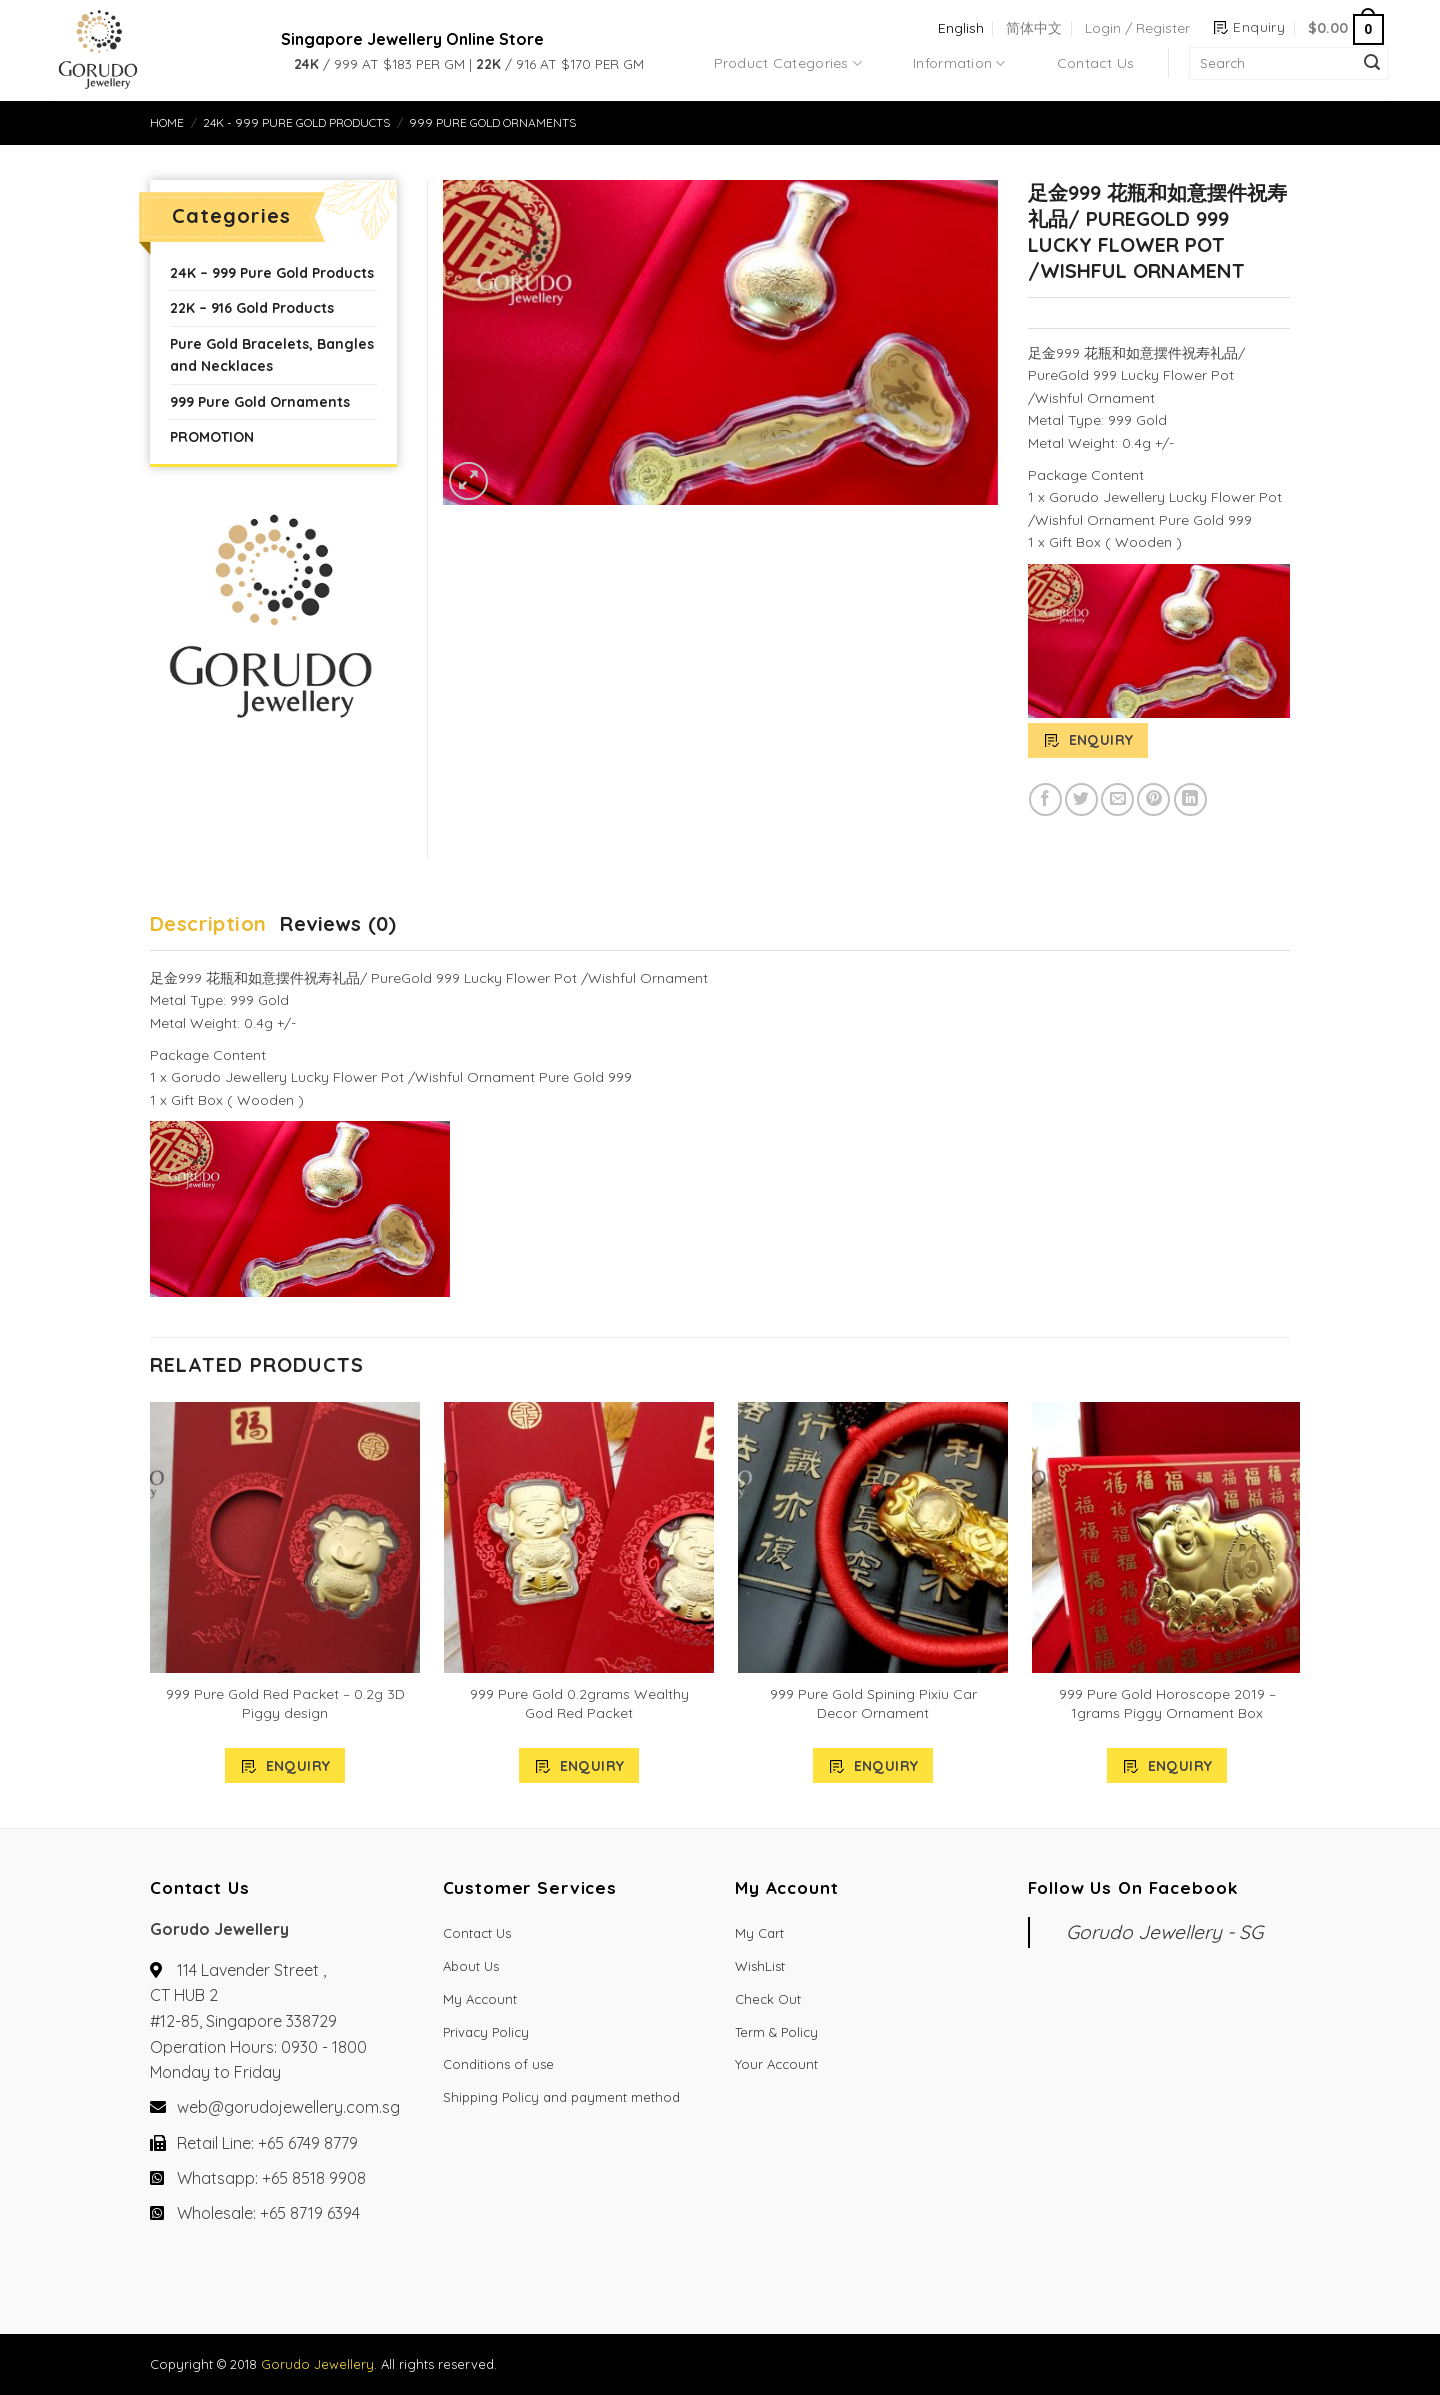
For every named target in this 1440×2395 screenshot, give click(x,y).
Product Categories (788, 63)
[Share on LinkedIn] (1190, 799)
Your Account (776, 2064)
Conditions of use (498, 2064)
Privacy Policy (486, 2032)
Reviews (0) (338, 923)
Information (959, 63)
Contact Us (1096, 63)
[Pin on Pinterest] (1153, 799)
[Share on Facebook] (1045, 799)
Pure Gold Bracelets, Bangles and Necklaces (272, 355)
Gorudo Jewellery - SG (1164, 1932)
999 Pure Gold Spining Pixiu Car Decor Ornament (873, 1703)
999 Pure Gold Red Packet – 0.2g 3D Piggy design (285, 1703)
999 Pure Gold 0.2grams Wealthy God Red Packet (579, 1703)
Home (167, 122)
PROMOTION (212, 437)
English (961, 28)
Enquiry (1101, 740)
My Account (480, 1999)
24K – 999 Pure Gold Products (272, 273)
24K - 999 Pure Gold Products (296, 122)
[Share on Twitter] (1081, 799)
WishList (760, 1966)
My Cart (759, 1933)
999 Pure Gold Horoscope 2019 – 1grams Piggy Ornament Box (1167, 1703)
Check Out (768, 1999)
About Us (471, 1966)
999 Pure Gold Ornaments (492, 122)
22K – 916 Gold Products (252, 308)
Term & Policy (776, 2032)
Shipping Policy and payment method (561, 2097)
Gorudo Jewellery (317, 2364)
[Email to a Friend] (1117, 799)
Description (208, 923)
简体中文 (1034, 28)
